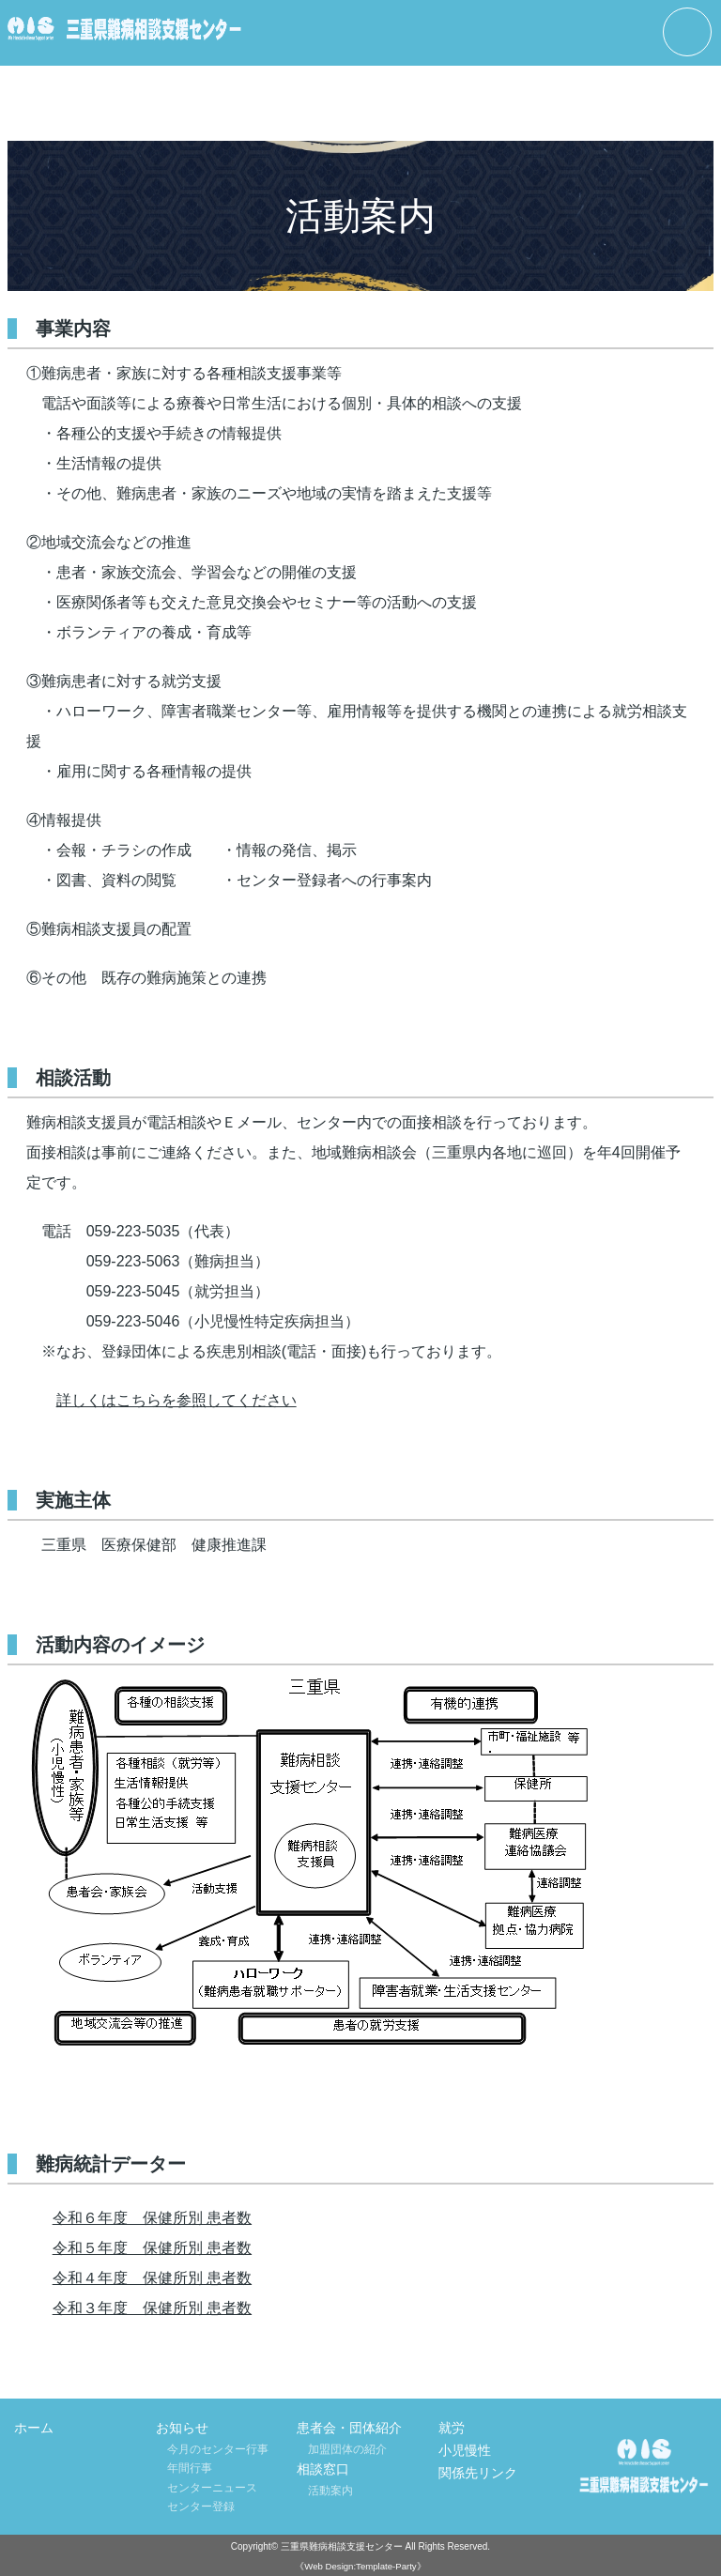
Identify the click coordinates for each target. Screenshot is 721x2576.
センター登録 (201, 2506)
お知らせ (182, 2427)
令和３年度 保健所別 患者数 (152, 2308)
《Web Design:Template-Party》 (360, 2566)
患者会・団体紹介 (349, 2427)
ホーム (34, 2427)
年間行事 (189, 2468)
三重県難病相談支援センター (342, 2546)
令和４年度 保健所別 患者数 (152, 2278)
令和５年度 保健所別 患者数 (152, 2248)
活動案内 (330, 2490)
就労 (451, 2427)
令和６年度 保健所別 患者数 (152, 2218)
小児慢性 (464, 2450)
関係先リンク (477, 2472)
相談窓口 (323, 2468)
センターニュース (212, 2487)
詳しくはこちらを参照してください (176, 1400)
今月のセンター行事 (217, 2449)
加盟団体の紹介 (347, 2449)
